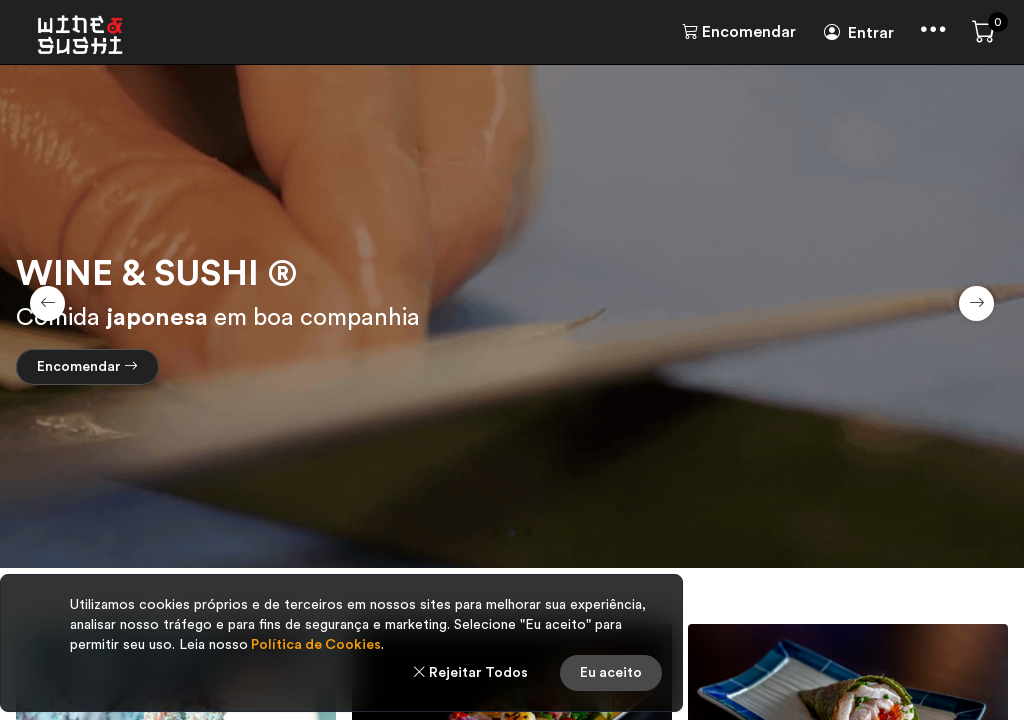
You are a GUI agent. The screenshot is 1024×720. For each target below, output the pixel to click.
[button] (496, 533)
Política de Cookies (314, 645)
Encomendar (739, 32)
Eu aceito (611, 673)
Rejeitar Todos (470, 673)
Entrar (859, 33)
